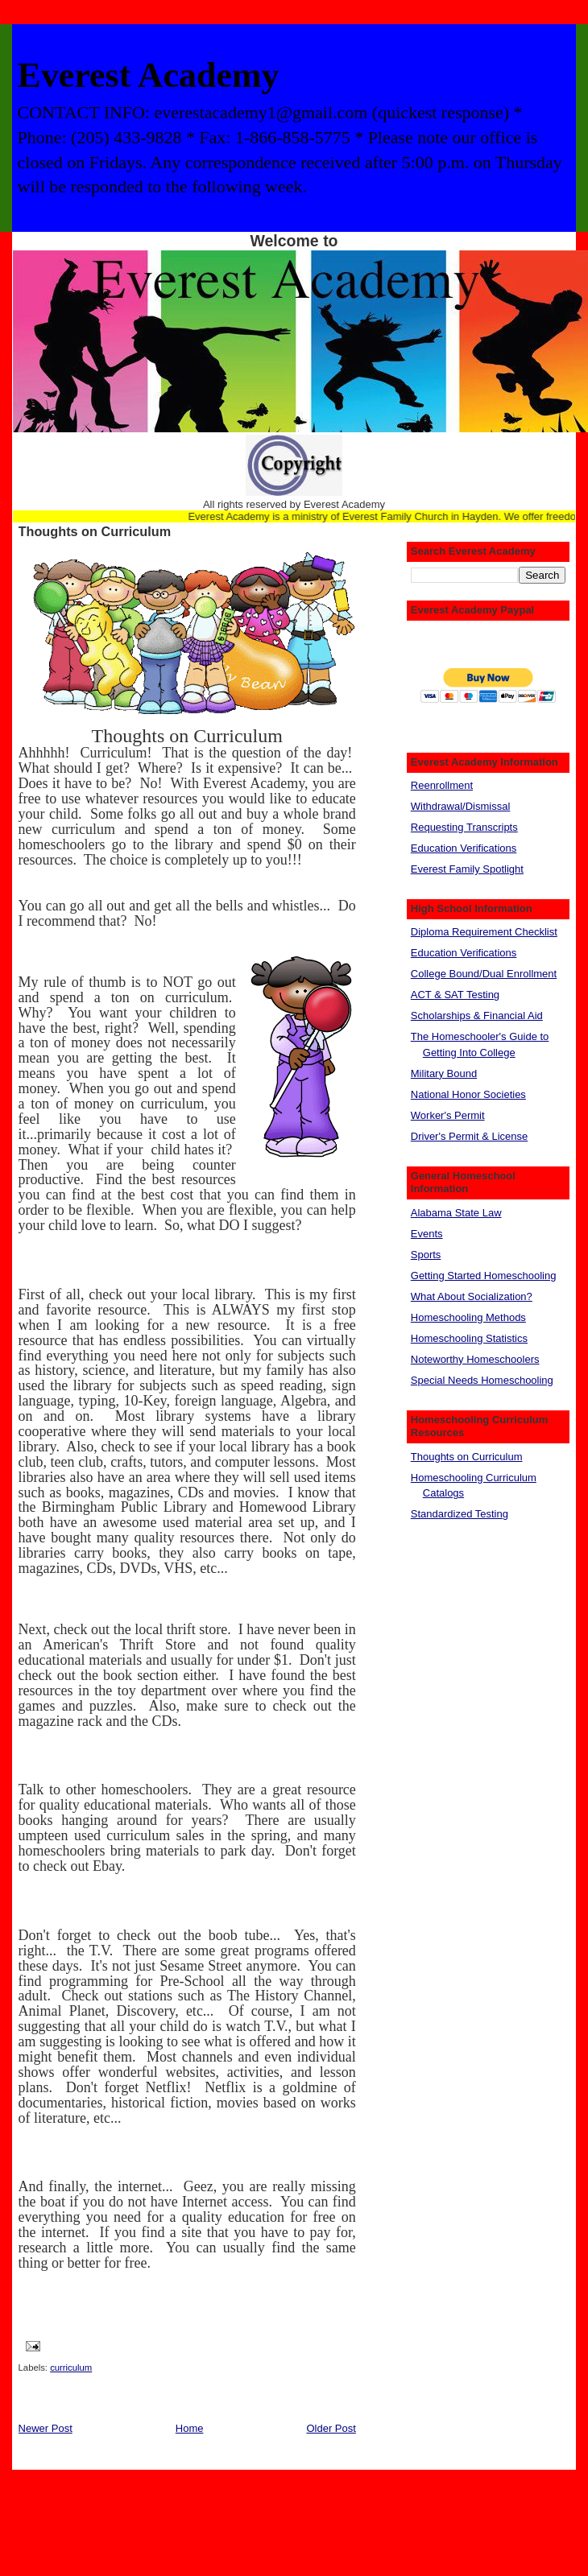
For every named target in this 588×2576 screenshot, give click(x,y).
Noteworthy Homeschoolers (475, 1359)
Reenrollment (442, 785)
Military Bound (444, 1073)
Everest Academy (149, 75)
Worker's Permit (448, 1115)
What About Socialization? (471, 1296)
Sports (426, 1255)
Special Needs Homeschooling (482, 1380)
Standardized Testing (459, 1514)
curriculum (71, 2367)
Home (190, 2428)
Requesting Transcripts (464, 827)
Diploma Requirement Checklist (484, 932)
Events (427, 1234)
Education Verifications (464, 848)
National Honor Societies (468, 1094)
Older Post (330, 2428)
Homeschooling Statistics (469, 1338)
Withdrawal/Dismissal (461, 806)
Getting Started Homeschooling (484, 1275)
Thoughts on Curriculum (95, 531)
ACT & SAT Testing (455, 995)
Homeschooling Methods (468, 1317)
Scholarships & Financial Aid (477, 1015)
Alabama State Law (456, 1213)
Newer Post (45, 2428)
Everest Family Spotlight (467, 869)
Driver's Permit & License (469, 1136)
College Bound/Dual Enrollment (484, 974)
